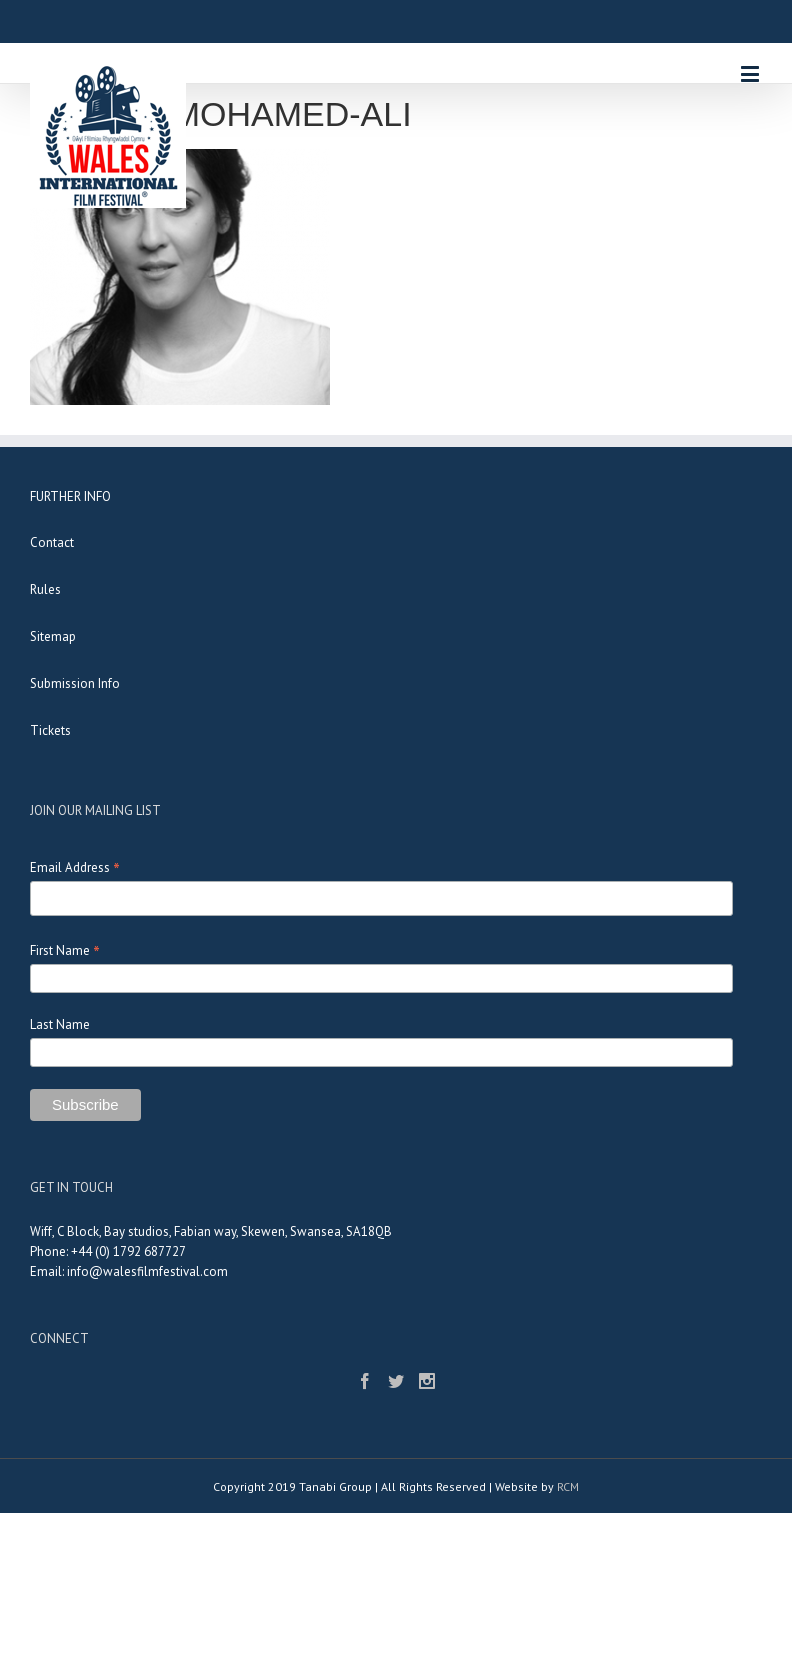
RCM (568, 1486)
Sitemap (53, 636)
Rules (45, 589)
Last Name (60, 1024)
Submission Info (75, 683)
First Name (65, 950)
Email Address (75, 867)
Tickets (50, 730)
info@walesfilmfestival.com (147, 1271)
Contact (52, 542)
